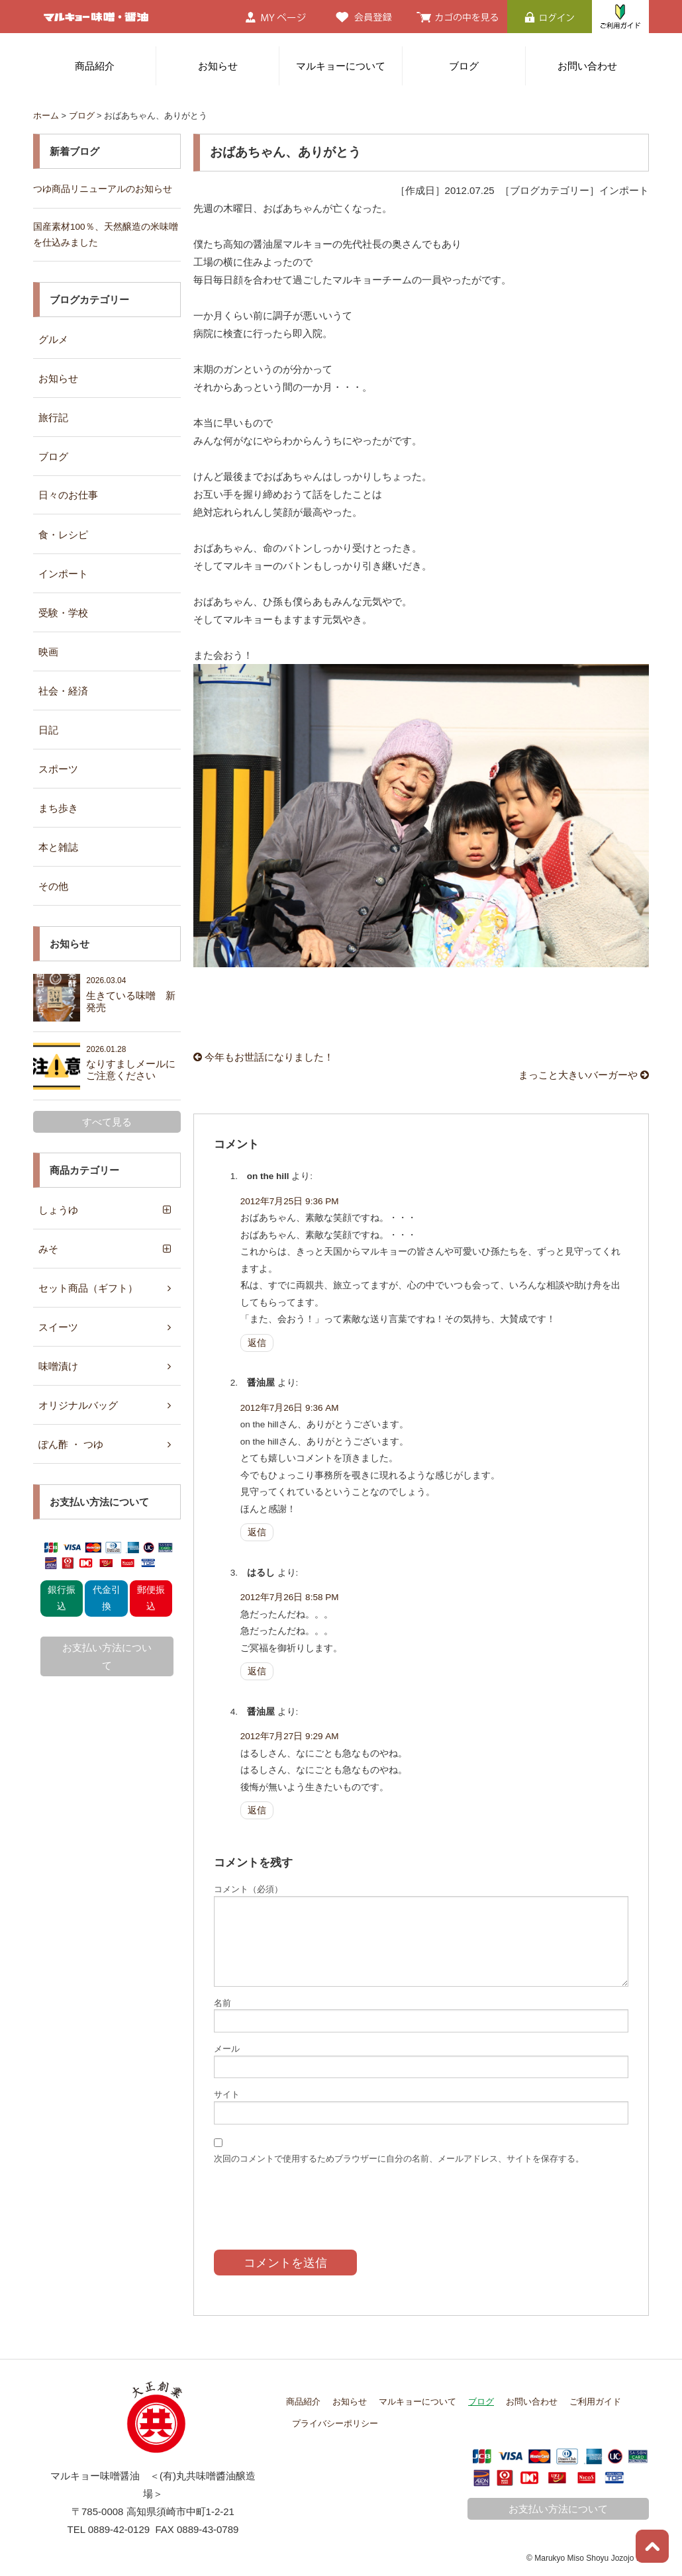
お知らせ (218, 66)
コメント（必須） (248, 1889)
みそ (48, 1249)
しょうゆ (58, 1210)
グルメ (53, 339)
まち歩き (58, 808)
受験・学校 (63, 612)
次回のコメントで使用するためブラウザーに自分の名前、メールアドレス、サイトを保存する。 (399, 2159)
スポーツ (58, 769)
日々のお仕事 (68, 495)
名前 (222, 2003)
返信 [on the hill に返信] (257, 1343)
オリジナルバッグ (78, 1405)
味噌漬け (58, 1366)
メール (227, 2049)
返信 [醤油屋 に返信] (257, 1532)
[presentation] (314, 2197)
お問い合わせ (587, 66)
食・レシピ (63, 534)
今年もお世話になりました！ (263, 1057)
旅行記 (53, 417)
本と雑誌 (58, 847)
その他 (53, 886)
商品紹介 (95, 66)
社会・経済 (63, 690)
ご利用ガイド (595, 2402)
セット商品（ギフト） (88, 1288)
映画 (48, 651)
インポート (63, 573)
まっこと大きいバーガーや (583, 1074)
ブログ (464, 66)
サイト (227, 2094)
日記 (48, 730)
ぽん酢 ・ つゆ (70, 1444)
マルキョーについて (340, 66)
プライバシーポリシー (335, 2423)
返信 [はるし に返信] (257, 1671)
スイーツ (58, 1327)
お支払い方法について (107, 1656)
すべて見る (107, 1121)
